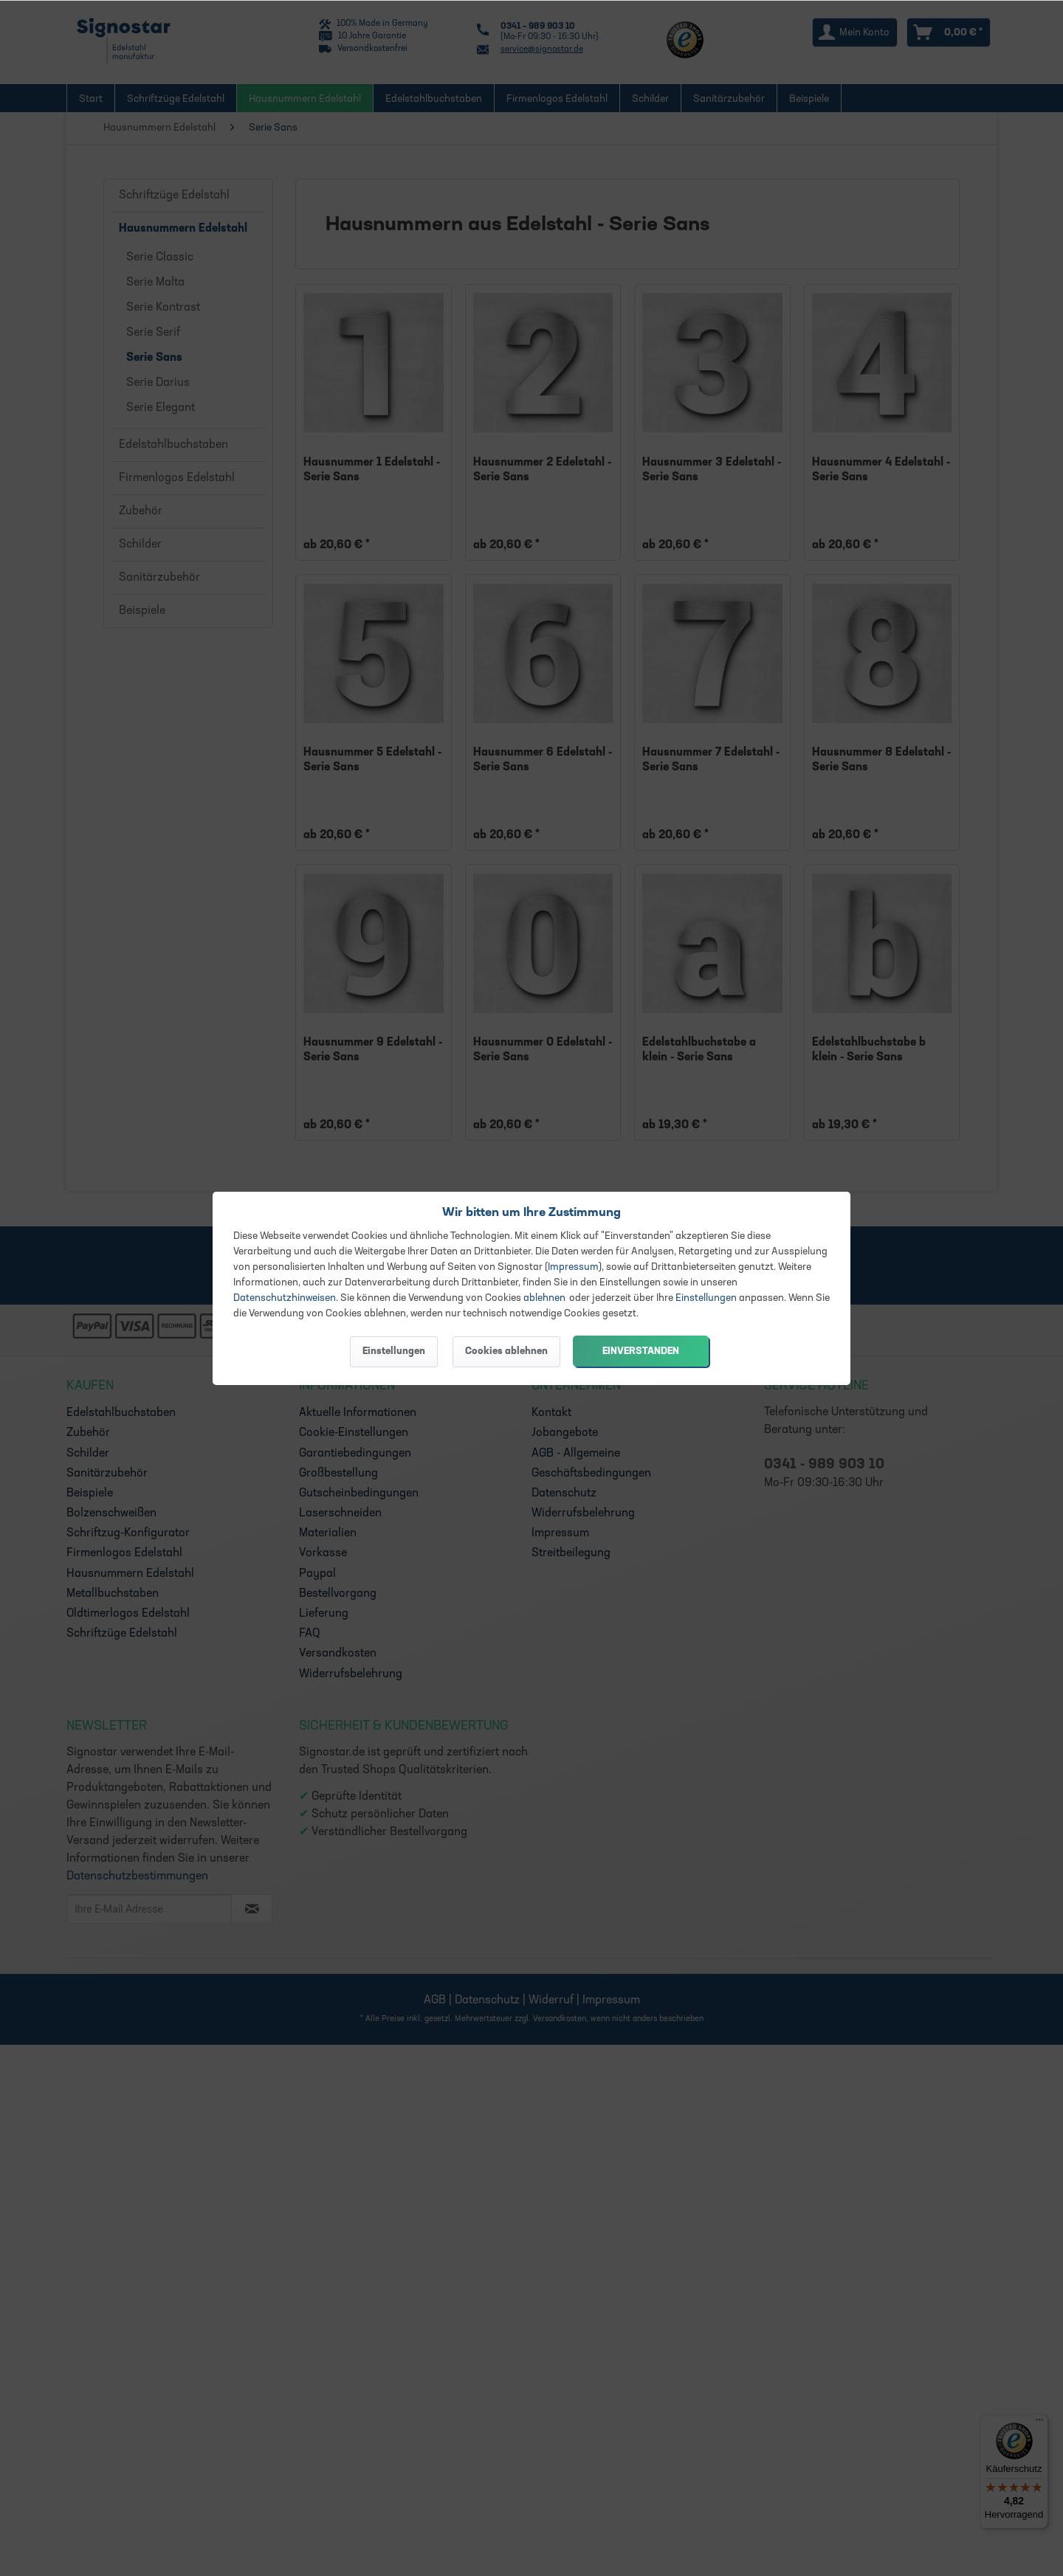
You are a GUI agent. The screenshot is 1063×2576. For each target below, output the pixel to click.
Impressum (573, 1267)
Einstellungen (706, 1298)
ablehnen (544, 1298)
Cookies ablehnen (506, 1351)
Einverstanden (640, 1351)
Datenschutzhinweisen (284, 1298)
